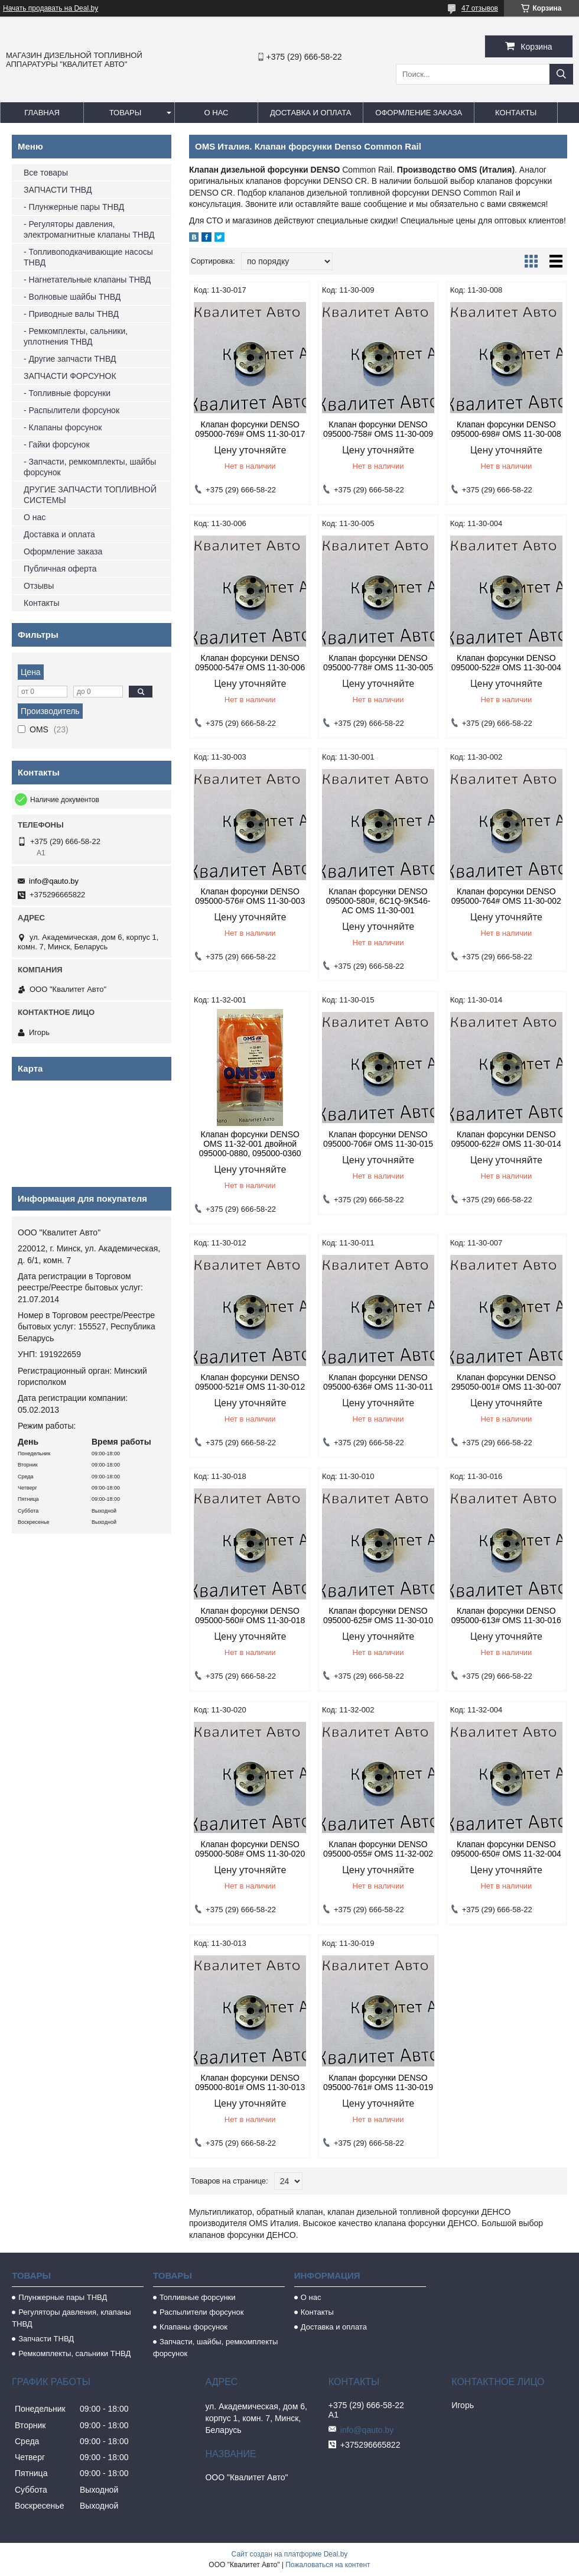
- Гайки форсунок (57, 444)
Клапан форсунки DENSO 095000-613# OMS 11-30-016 (506, 1615)
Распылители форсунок (202, 2312)
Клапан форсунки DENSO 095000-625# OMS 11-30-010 (378, 1615)
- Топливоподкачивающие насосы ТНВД (88, 257)
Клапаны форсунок (193, 2326)
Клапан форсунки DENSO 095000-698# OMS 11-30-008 (506, 429)
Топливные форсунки (198, 2297)
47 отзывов (479, 8)
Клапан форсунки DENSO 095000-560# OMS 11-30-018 (250, 1615)
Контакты (515, 112)
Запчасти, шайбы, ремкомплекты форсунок (215, 2347)
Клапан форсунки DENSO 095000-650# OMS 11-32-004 (506, 1848)
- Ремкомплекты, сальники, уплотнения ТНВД (76, 336)
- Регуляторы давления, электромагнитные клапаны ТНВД (89, 229)
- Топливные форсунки (67, 393)
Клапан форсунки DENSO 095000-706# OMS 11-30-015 (378, 1139)
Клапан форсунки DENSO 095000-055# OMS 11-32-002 (378, 1848)
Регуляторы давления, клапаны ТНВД (71, 2318)
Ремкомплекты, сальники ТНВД (74, 2353)
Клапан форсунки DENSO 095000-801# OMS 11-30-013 (250, 2082)
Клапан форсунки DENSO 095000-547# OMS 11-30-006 (250, 662)
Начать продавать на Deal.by (50, 8)
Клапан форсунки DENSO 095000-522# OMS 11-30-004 (506, 662)
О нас (216, 112)
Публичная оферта (60, 568)
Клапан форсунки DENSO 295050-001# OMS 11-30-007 (506, 1382)
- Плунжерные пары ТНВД (74, 207)
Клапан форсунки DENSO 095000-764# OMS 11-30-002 (506, 896)
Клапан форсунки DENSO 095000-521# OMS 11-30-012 (250, 1382)
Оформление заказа (418, 112)
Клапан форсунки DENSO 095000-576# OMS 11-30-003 (250, 896)
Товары (125, 112)
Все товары (46, 172)
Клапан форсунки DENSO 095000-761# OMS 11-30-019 (378, 2082)
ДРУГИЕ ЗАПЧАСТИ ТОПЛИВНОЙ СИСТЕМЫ (90, 495)
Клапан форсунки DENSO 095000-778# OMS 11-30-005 (378, 662)
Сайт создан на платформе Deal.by (290, 2554)
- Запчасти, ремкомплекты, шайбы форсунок (90, 467)
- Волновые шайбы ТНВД (72, 296)
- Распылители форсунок (71, 410)
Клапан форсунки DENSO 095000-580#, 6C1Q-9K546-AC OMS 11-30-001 (378, 901)
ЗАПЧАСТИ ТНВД (58, 189)
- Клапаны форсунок (63, 427)
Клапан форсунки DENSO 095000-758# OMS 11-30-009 (378, 429)
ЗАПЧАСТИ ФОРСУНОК (70, 376)
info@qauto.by (54, 881)
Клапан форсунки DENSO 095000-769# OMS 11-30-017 (250, 429)
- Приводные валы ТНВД (71, 314)
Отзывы (39, 586)
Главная (42, 112)
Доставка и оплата (310, 112)
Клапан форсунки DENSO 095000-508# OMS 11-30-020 (250, 1848)
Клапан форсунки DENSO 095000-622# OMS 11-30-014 (506, 1139)
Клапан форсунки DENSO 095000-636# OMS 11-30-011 (378, 1382)
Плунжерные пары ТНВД (62, 2297)
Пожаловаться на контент (327, 2565)
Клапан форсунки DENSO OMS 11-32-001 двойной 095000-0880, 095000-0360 (250, 1144)
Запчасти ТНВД (46, 2338)
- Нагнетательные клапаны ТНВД (87, 279)
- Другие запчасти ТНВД (70, 359)
